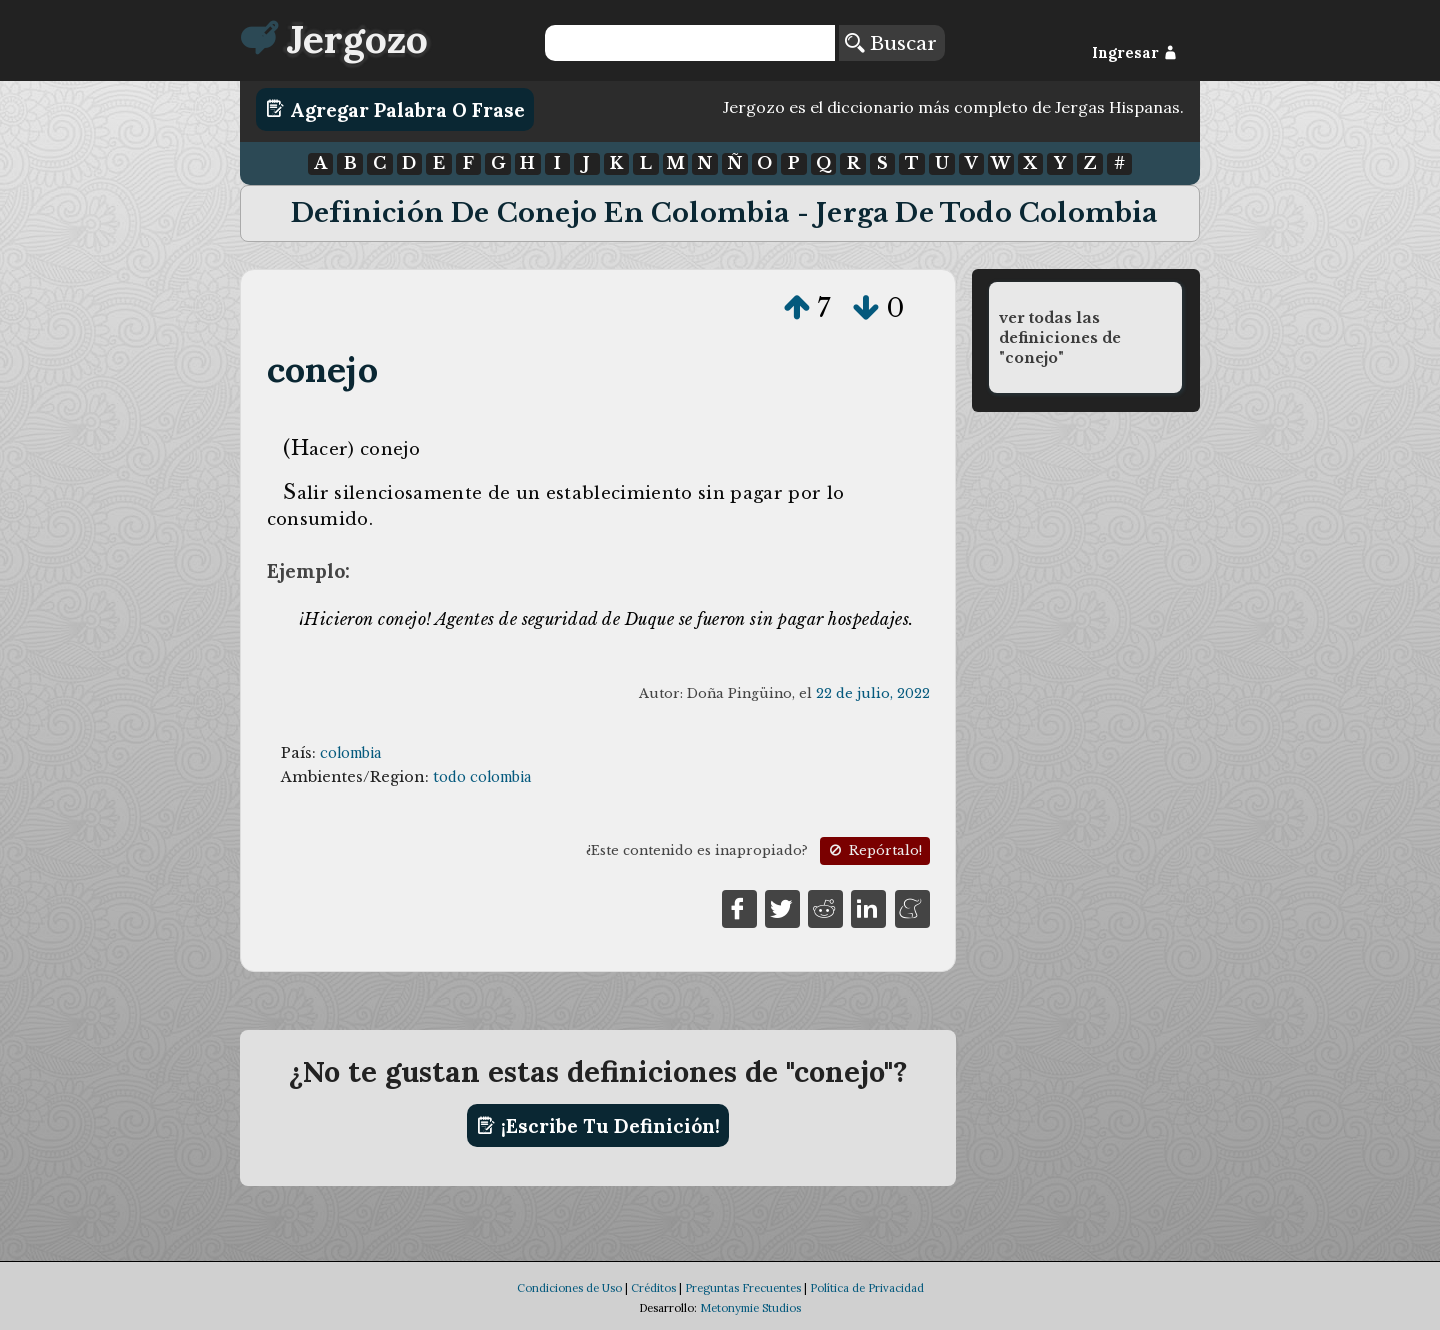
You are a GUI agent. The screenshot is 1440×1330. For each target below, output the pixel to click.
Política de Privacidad (867, 1288)
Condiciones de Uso (569, 1288)
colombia (350, 753)
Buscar (891, 43)
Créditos (653, 1288)
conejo (322, 369)
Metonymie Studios (750, 1308)
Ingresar (1134, 53)
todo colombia (482, 777)
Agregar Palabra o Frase (395, 109)
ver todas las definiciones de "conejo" (1060, 338)
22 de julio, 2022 (873, 693)
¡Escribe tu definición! (598, 1126)
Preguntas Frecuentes (743, 1288)
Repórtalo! (874, 850)
